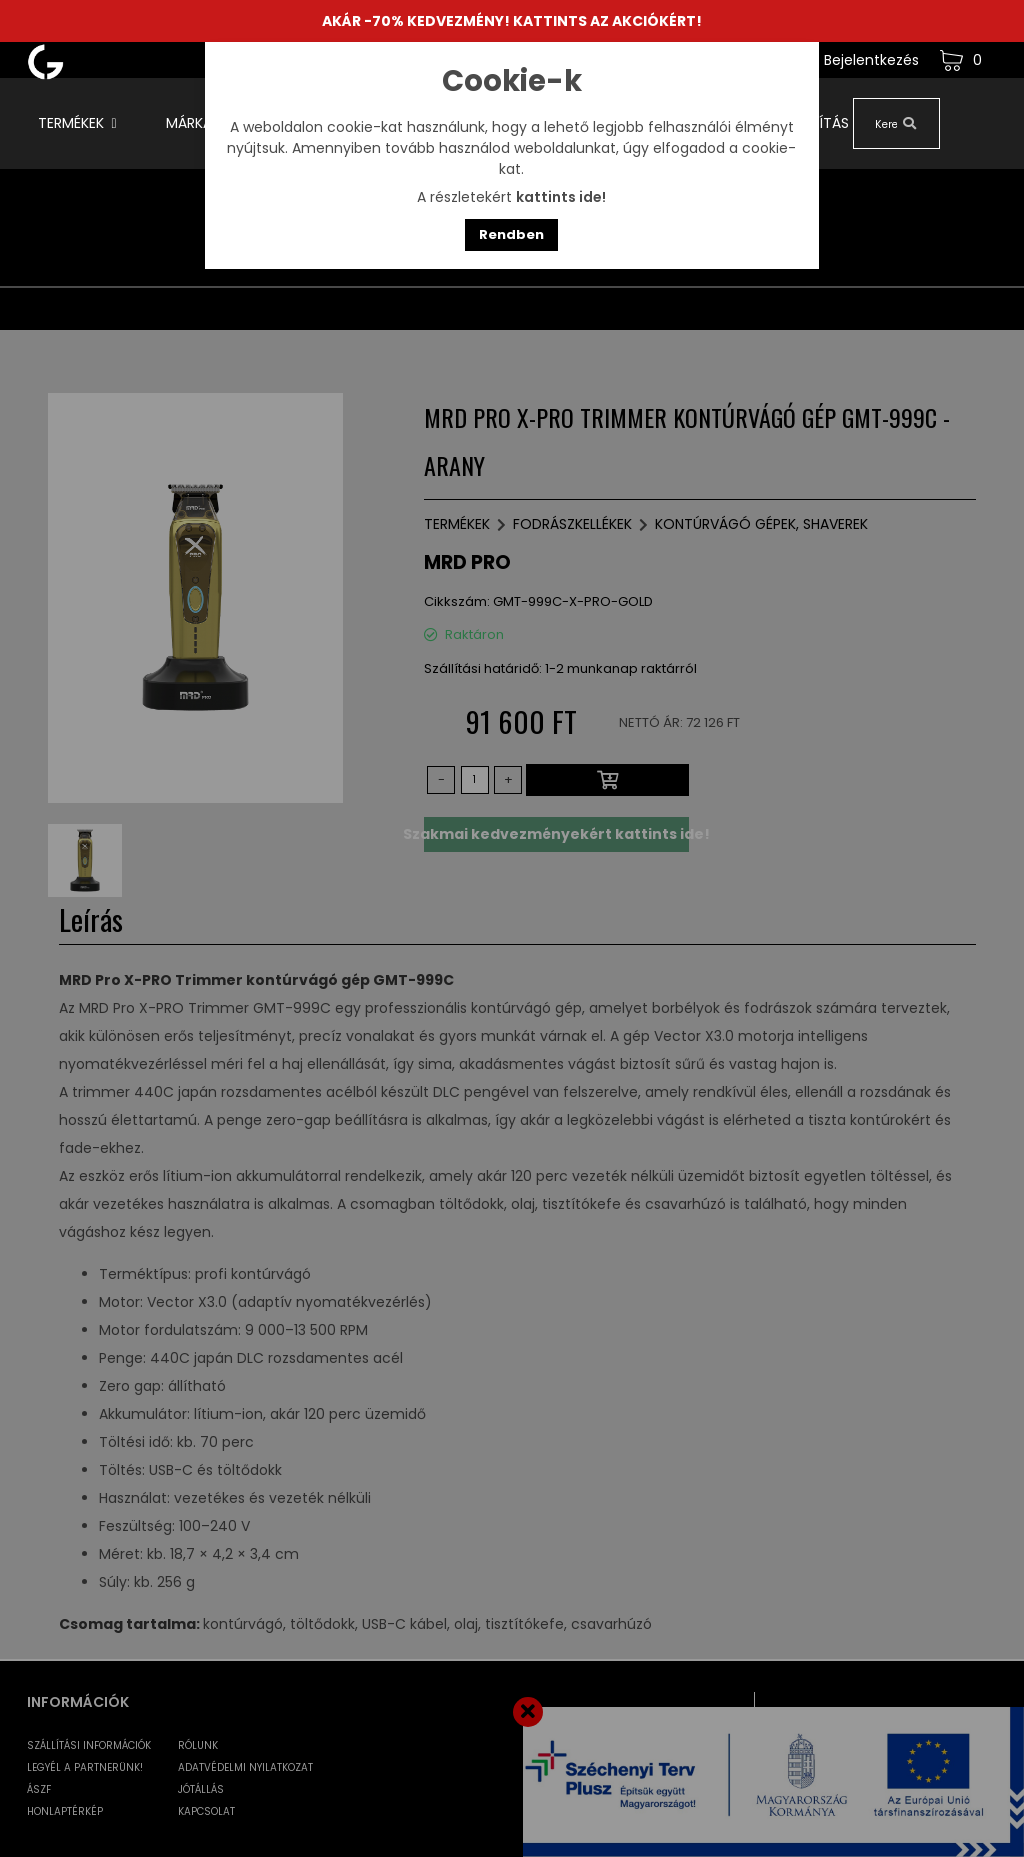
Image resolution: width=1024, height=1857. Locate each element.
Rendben (511, 234)
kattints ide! (561, 197)
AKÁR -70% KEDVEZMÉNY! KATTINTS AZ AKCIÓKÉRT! (512, 21)
